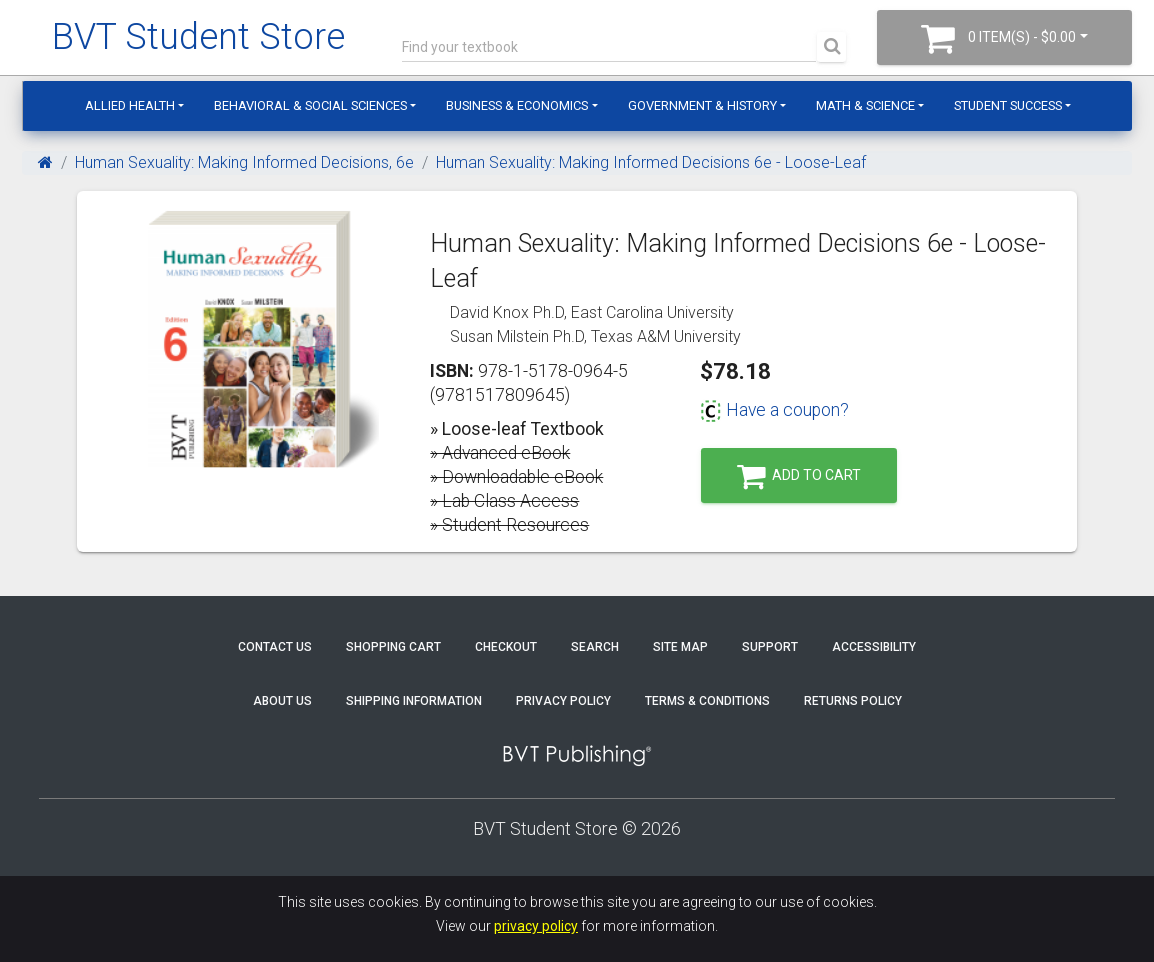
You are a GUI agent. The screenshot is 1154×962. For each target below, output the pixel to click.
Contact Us (275, 647)
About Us (282, 701)
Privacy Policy (563, 701)
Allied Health (130, 105)
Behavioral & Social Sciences (310, 105)
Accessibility (874, 647)
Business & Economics (517, 105)
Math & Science (865, 105)
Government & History (702, 105)
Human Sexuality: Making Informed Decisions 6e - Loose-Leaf (651, 162)
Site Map (680, 647)
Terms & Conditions (707, 701)
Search (595, 647)
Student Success (1008, 105)
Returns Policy (853, 701)
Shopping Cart (393, 647)
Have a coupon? (774, 410)
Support (770, 647)
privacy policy (536, 926)
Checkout (506, 647)
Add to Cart (799, 476)
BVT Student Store (198, 37)
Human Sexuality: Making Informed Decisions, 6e (244, 162)
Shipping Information (414, 701)
